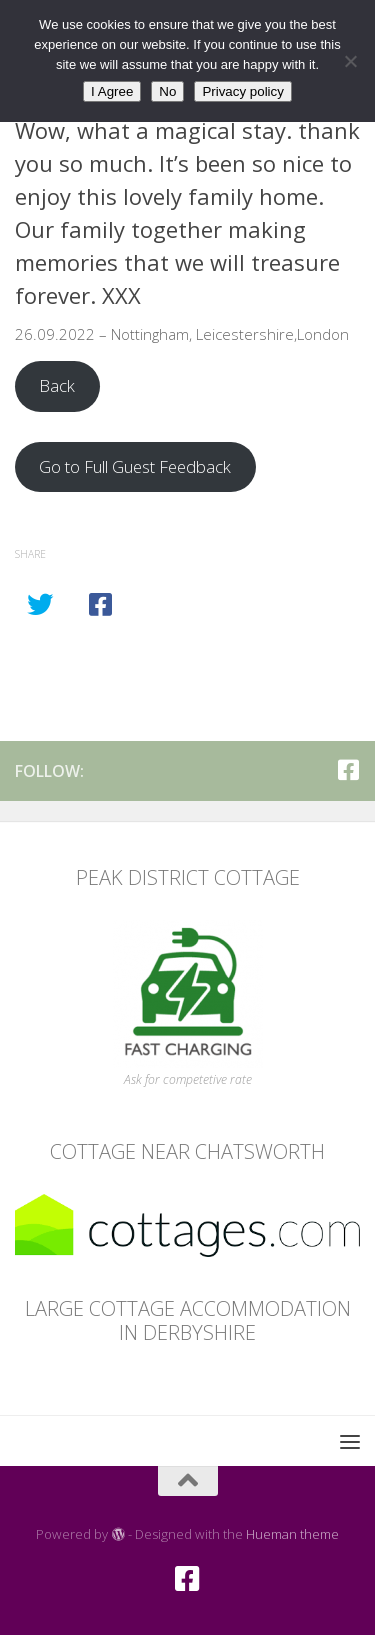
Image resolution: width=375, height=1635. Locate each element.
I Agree (112, 91)
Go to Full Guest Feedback (135, 466)
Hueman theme (292, 1534)
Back (57, 385)
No (167, 91)
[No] (350, 61)
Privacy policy (242, 91)
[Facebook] (348, 770)
